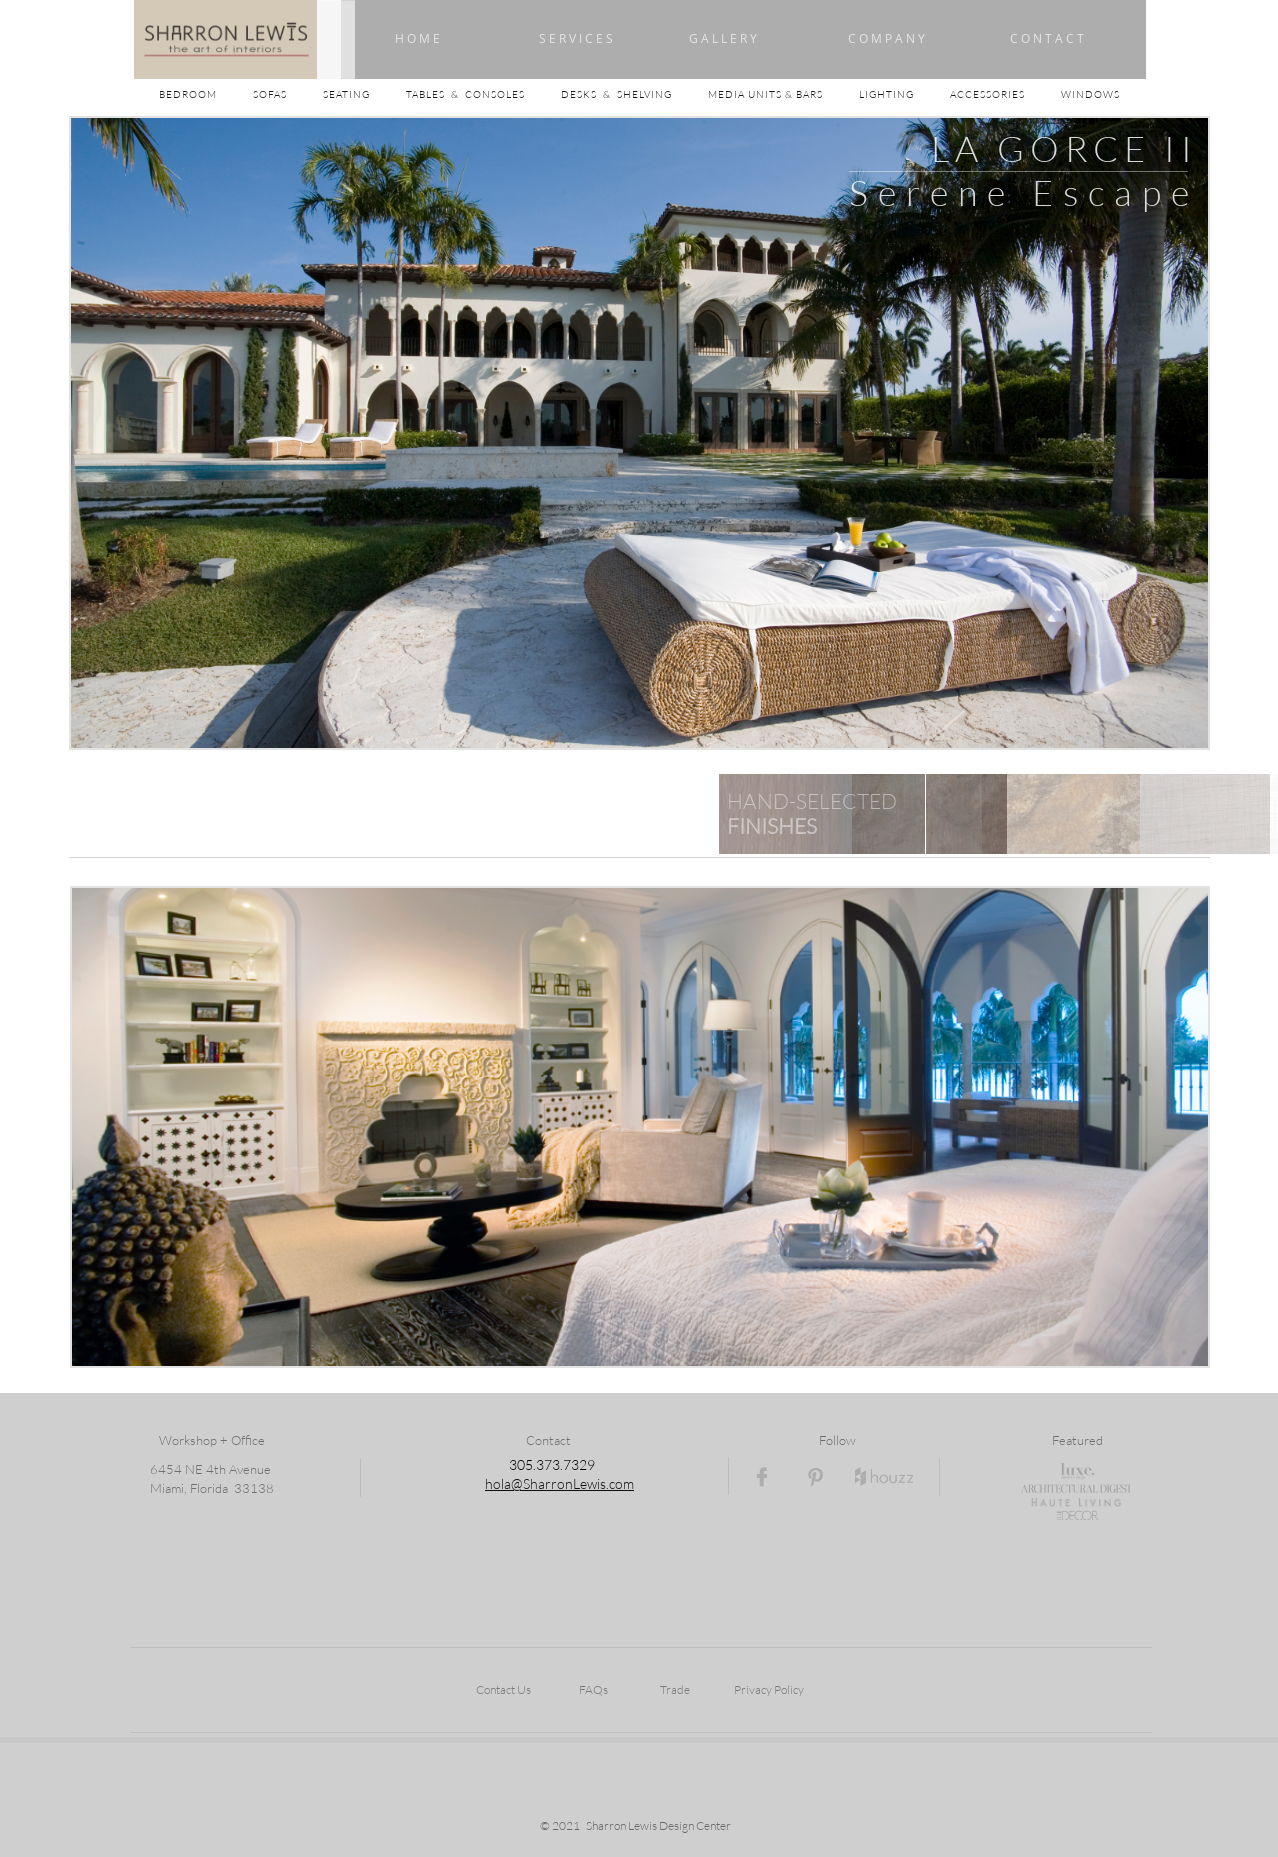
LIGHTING (904, 94)
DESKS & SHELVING (616, 94)
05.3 (530, 1464)
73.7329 (569, 1464)
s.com (617, 1483)
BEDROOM (206, 94)
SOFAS (270, 94)
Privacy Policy (769, 1689)
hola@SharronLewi (542, 1483)
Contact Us (503, 1689)
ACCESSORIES (1005, 94)
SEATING (364, 94)
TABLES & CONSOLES (483, 94)
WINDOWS (1090, 94)
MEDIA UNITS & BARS (767, 94)
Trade (675, 1689)
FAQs (593, 1689)
